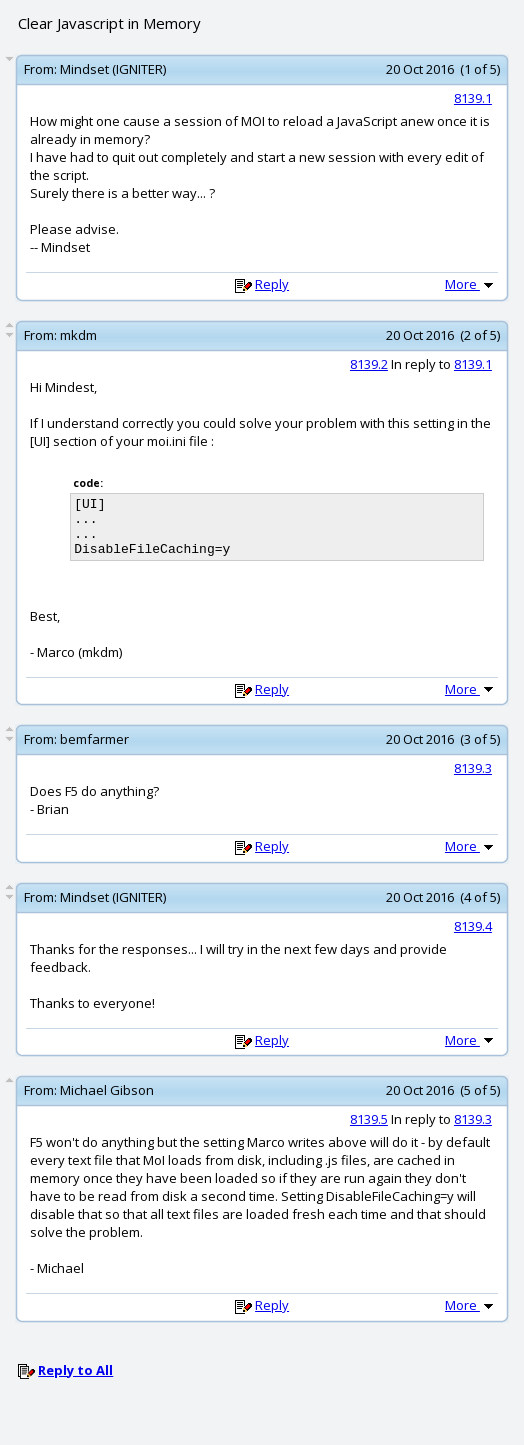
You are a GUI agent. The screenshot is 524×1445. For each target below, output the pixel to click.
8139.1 (473, 98)
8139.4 (473, 938)
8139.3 (473, 780)
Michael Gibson (107, 1102)
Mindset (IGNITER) (113, 69)
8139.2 (369, 364)
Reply (272, 284)
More (471, 284)
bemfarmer (94, 751)
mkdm (78, 335)
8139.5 (369, 1131)
